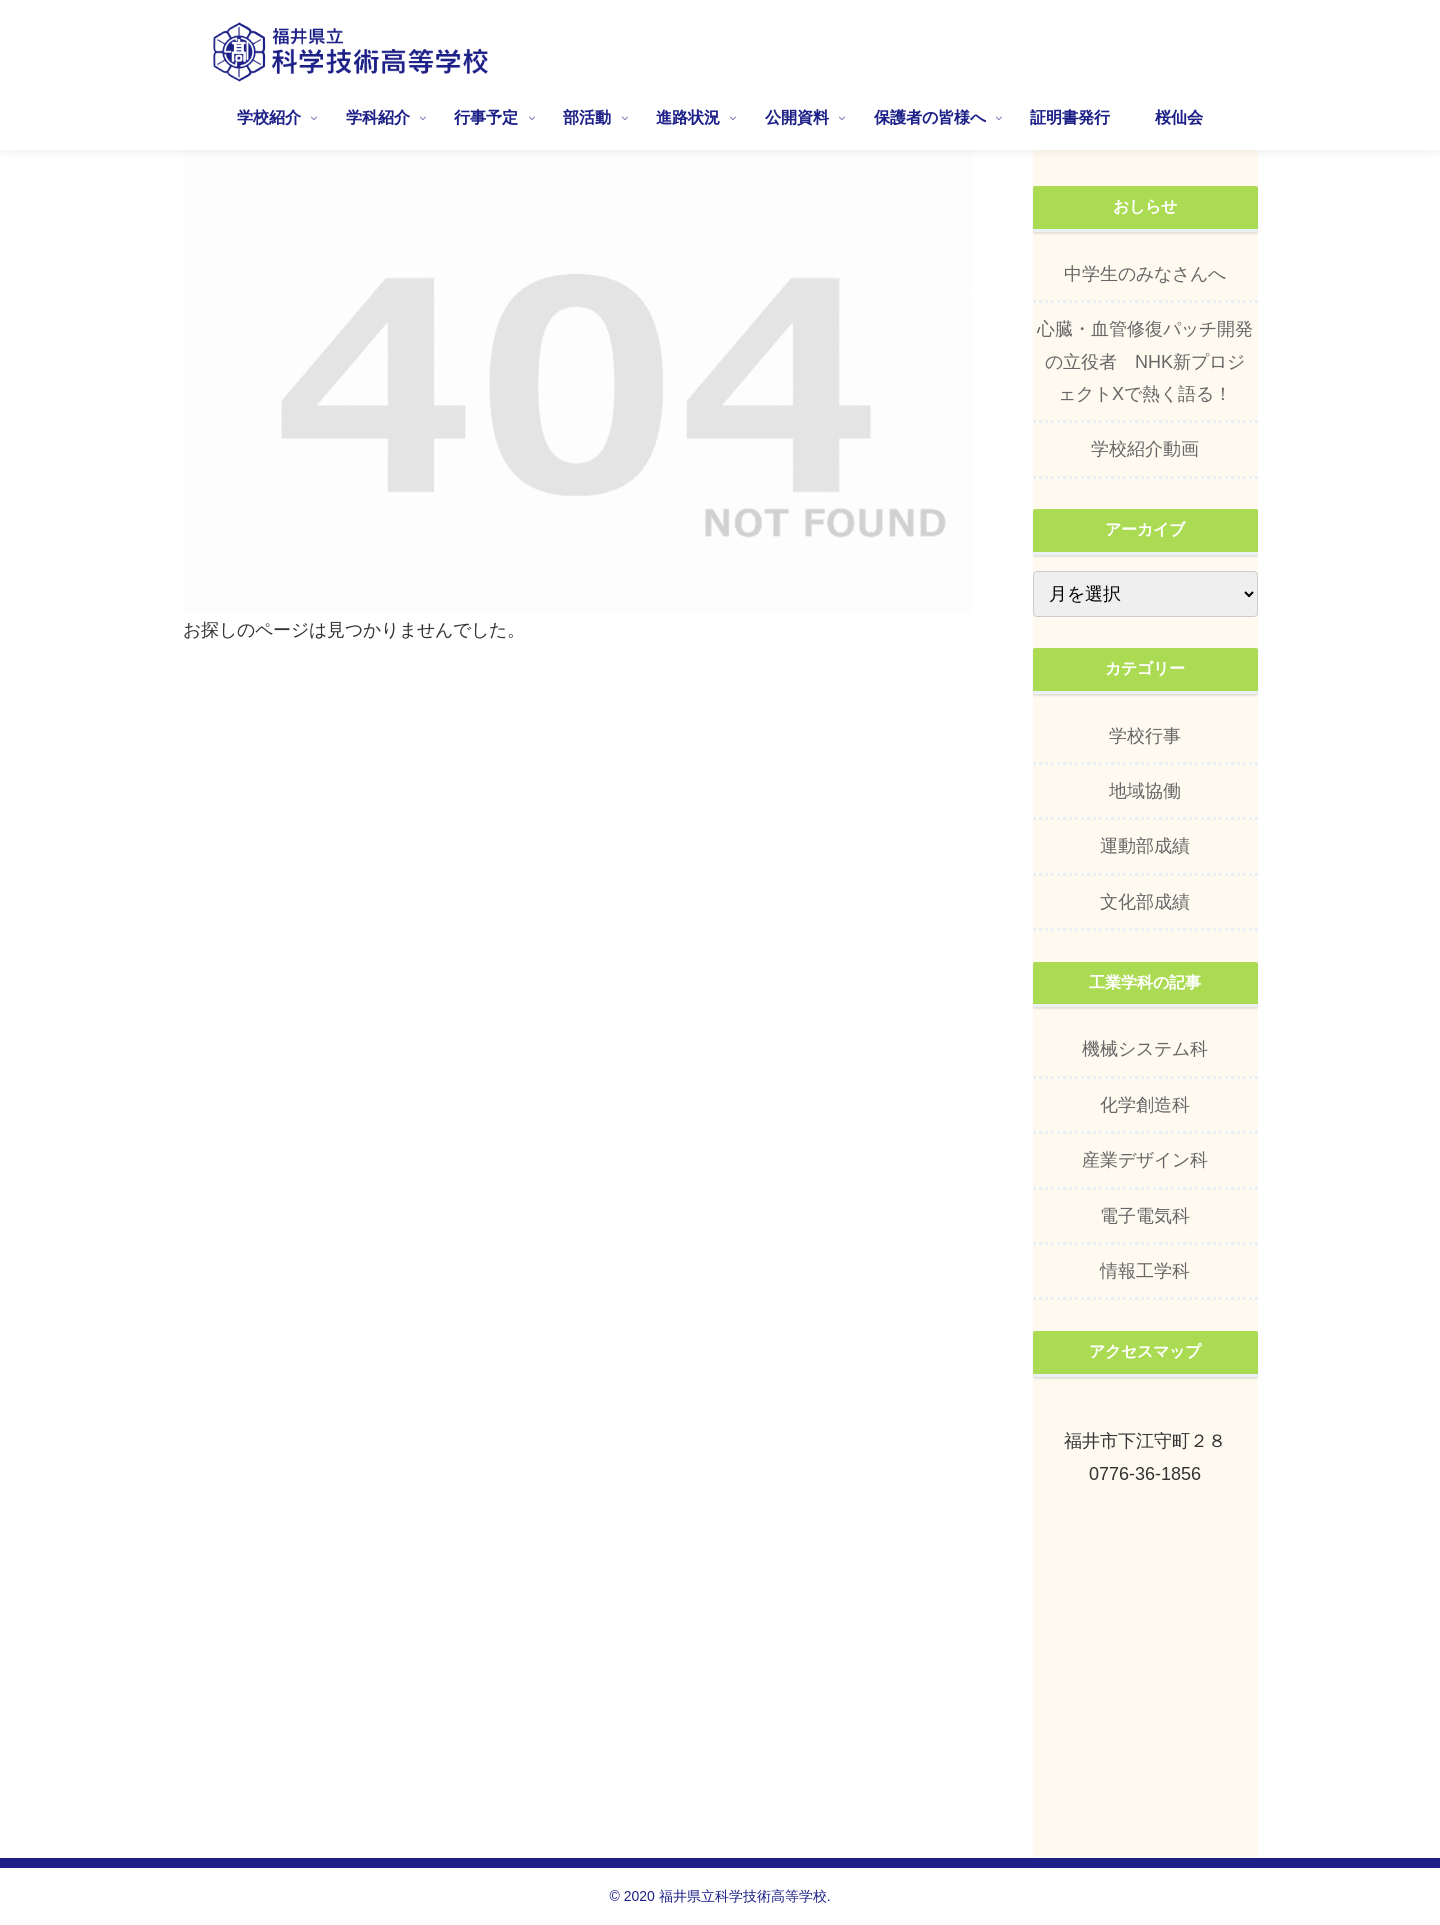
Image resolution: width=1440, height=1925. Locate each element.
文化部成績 (1145, 902)
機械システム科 (1145, 1049)
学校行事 (1145, 736)
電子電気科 (1145, 1216)
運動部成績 (1145, 846)
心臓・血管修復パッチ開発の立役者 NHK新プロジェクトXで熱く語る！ (1145, 361)
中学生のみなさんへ (1145, 274)
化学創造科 (1145, 1105)
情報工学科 (1145, 1271)
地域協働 (1145, 791)
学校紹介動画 (1145, 449)
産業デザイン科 (1145, 1160)
